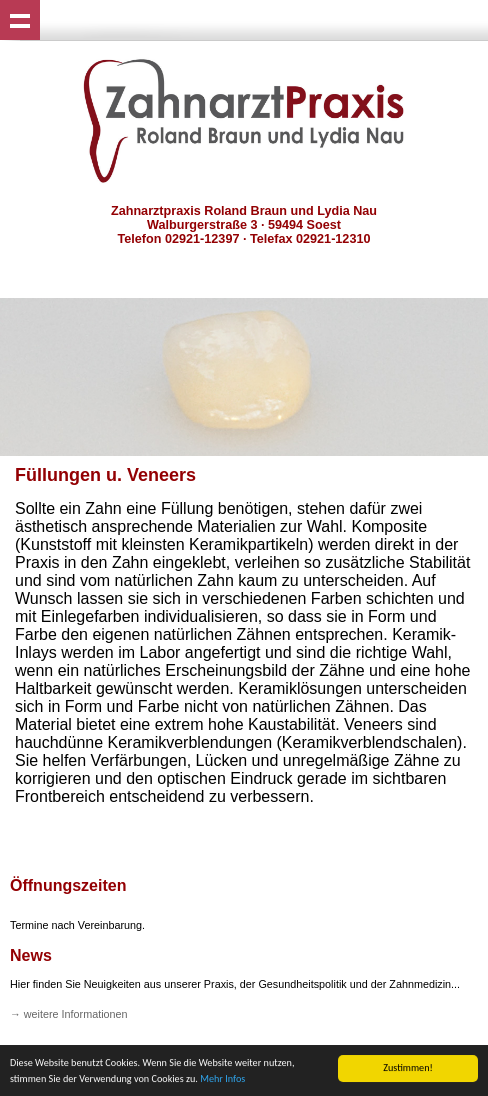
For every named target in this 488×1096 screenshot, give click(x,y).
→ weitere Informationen (69, 1014)
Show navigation (20, 20)
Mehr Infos (222, 1079)
